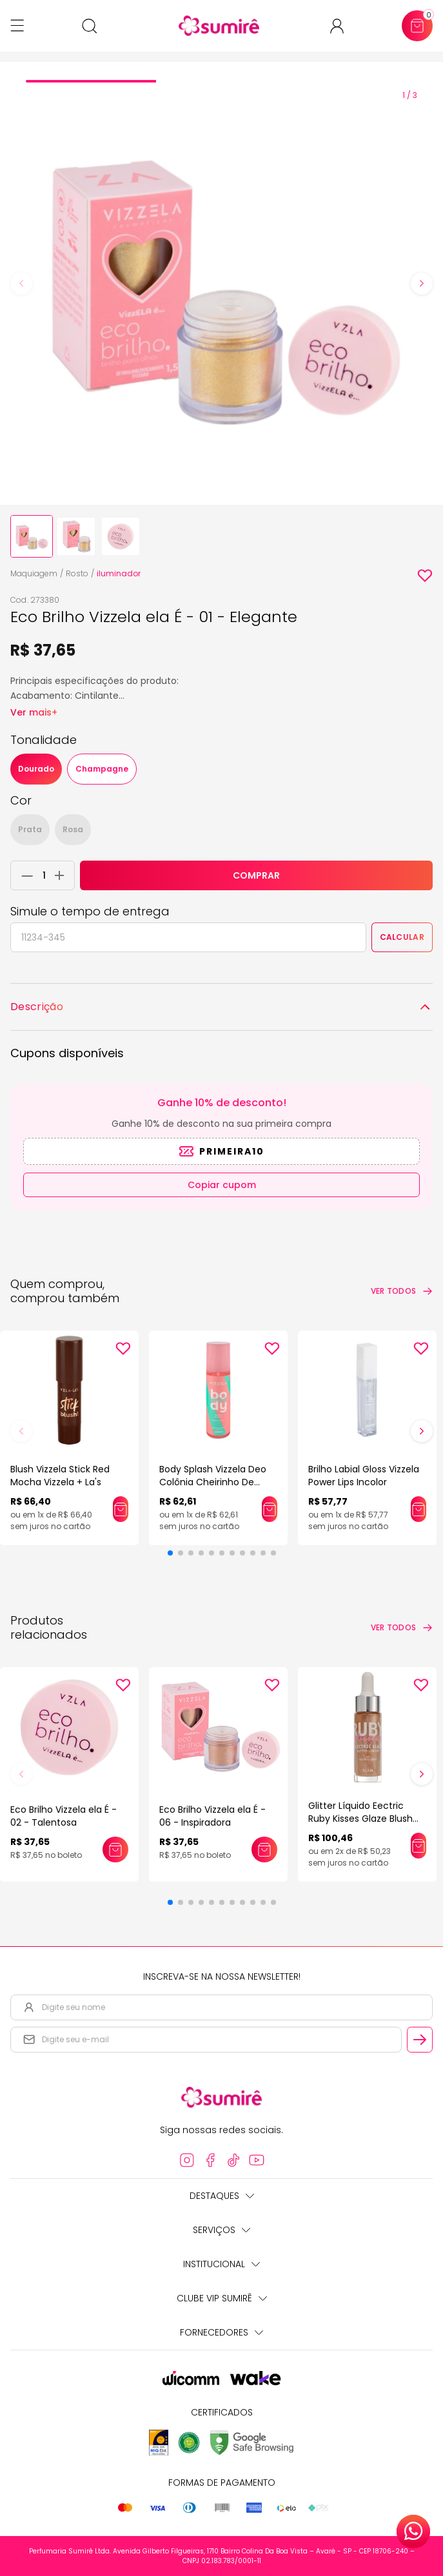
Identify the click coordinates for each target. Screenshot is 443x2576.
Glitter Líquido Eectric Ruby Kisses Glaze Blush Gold (360, 1818)
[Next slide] (422, 284)
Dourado (36, 768)
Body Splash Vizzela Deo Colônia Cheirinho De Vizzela (212, 1482)
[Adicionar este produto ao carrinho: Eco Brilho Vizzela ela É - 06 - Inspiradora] (264, 1849)
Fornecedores (221, 2332)
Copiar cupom (222, 1184)
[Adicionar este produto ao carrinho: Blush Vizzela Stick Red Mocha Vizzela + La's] (120, 1509)
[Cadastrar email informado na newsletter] (420, 2040)
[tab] (91, 81)
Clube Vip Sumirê (222, 2298)
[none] (31, 536)
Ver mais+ (33, 712)
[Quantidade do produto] (44, 875)
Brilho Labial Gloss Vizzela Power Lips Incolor (363, 1475)
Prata (30, 829)
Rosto (77, 573)
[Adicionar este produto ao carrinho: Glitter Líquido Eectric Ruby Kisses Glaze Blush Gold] (418, 1846)
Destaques (222, 2195)
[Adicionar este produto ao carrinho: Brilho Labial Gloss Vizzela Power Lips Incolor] (418, 1509)
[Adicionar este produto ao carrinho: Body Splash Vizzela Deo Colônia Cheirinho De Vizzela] (269, 1509)
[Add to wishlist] (425, 575)
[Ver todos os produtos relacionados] (402, 1627)
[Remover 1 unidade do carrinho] (24, 875)
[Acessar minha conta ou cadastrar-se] (342, 26)
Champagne (101, 768)
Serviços (221, 2229)
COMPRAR (256, 875)
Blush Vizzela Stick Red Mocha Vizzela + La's (60, 1475)
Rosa (73, 829)
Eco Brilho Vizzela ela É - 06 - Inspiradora (212, 1816)
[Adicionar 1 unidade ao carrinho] (63, 875)
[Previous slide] (21, 284)
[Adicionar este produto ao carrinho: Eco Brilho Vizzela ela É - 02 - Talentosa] (115, 1849)
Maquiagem (33, 573)
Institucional (221, 2264)
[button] (170, 1553)
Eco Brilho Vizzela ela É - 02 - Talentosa (63, 1816)
